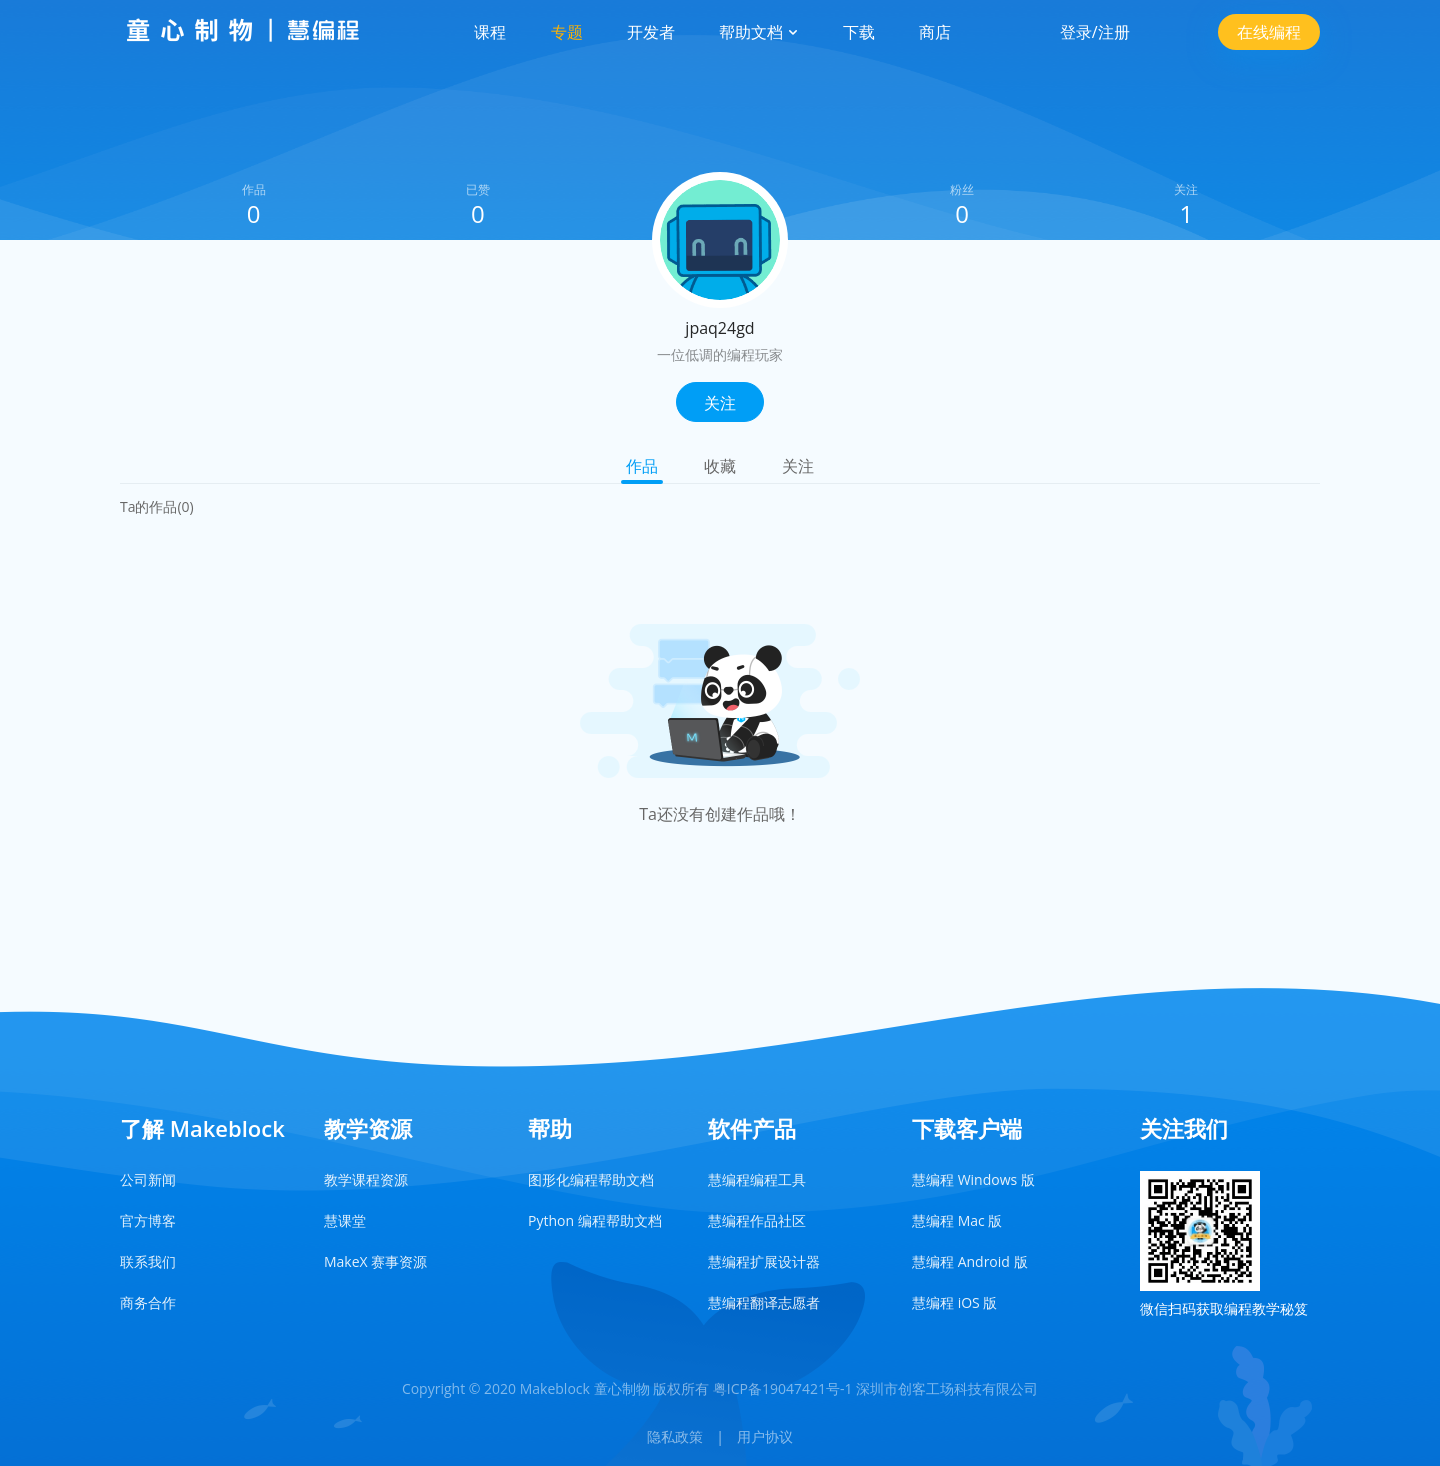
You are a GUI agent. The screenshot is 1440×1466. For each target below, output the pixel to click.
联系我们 (148, 1261)
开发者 (651, 32)
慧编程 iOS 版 (954, 1302)
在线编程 (1269, 32)
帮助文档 (759, 32)
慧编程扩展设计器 (764, 1261)
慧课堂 (345, 1220)
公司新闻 (148, 1179)
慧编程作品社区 (757, 1220)
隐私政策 (675, 1436)
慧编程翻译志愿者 (764, 1302)
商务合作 (148, 1302)
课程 (490, 32)
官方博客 (148, 1220)
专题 (567, 32)
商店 (935, 32)
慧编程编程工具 (757, 1179)
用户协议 (765, 1436)
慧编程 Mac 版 (957, 1220)
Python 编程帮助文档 (595, 1220)
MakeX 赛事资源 (375, 1261)
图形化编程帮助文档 (591, 1179)
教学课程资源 (366, 1179)
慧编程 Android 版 (970, 1261)
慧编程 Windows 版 (973, 1179)
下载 (859, 32)
